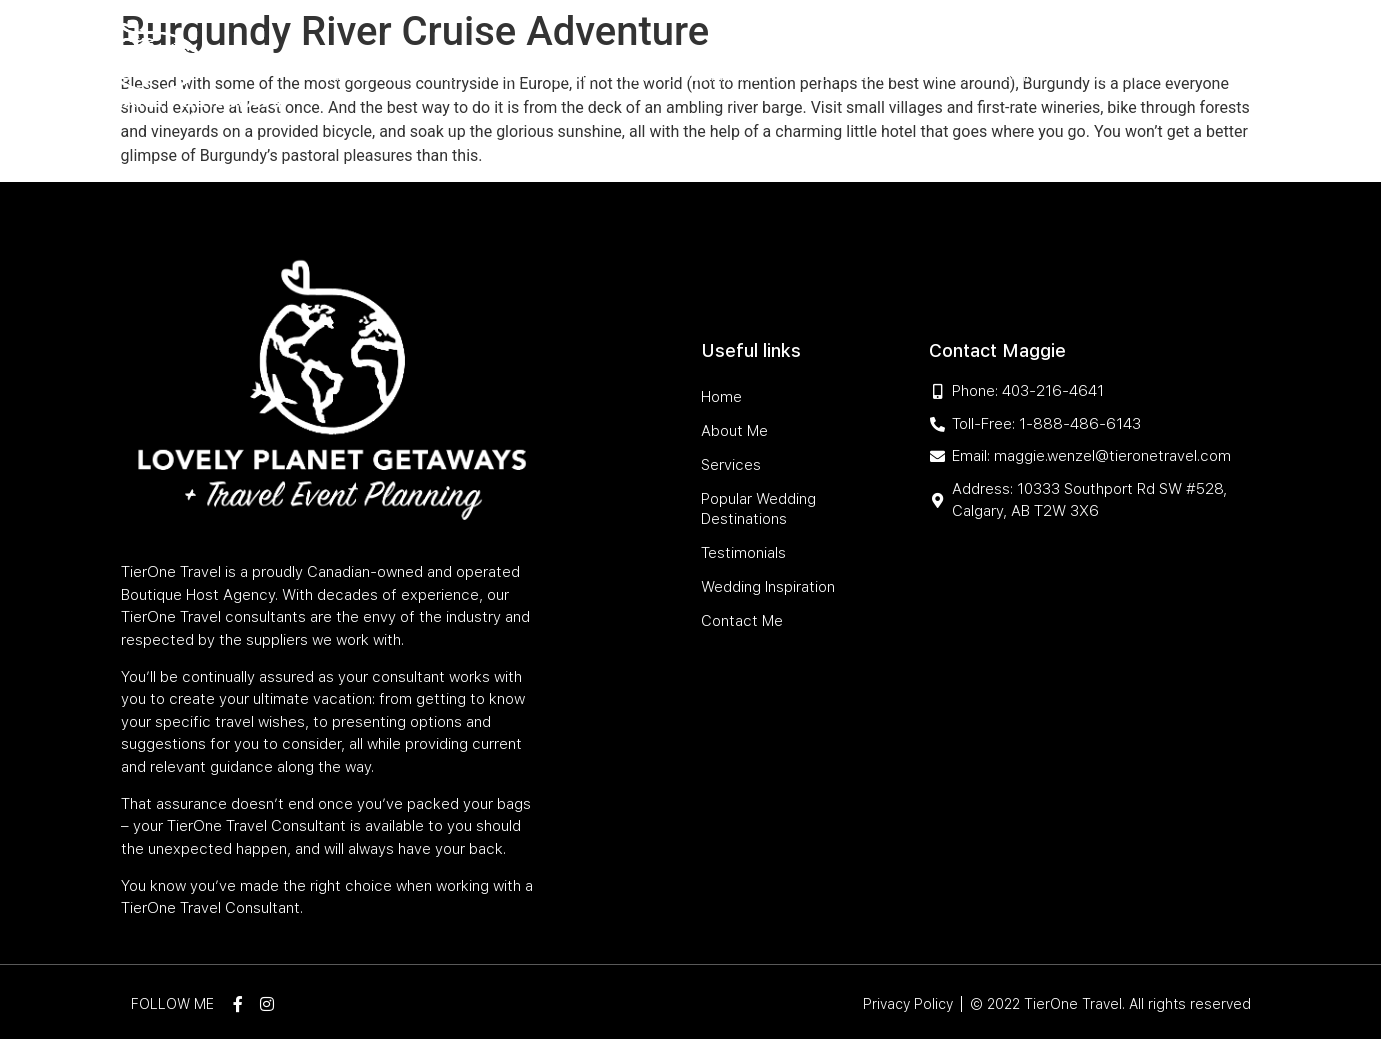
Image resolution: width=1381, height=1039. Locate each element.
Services (498, 76)
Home (349, 76)
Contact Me (1133, 76)
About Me (418, 76)
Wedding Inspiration (999, 76)
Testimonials (861, 76)
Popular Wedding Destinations (671, 76)
